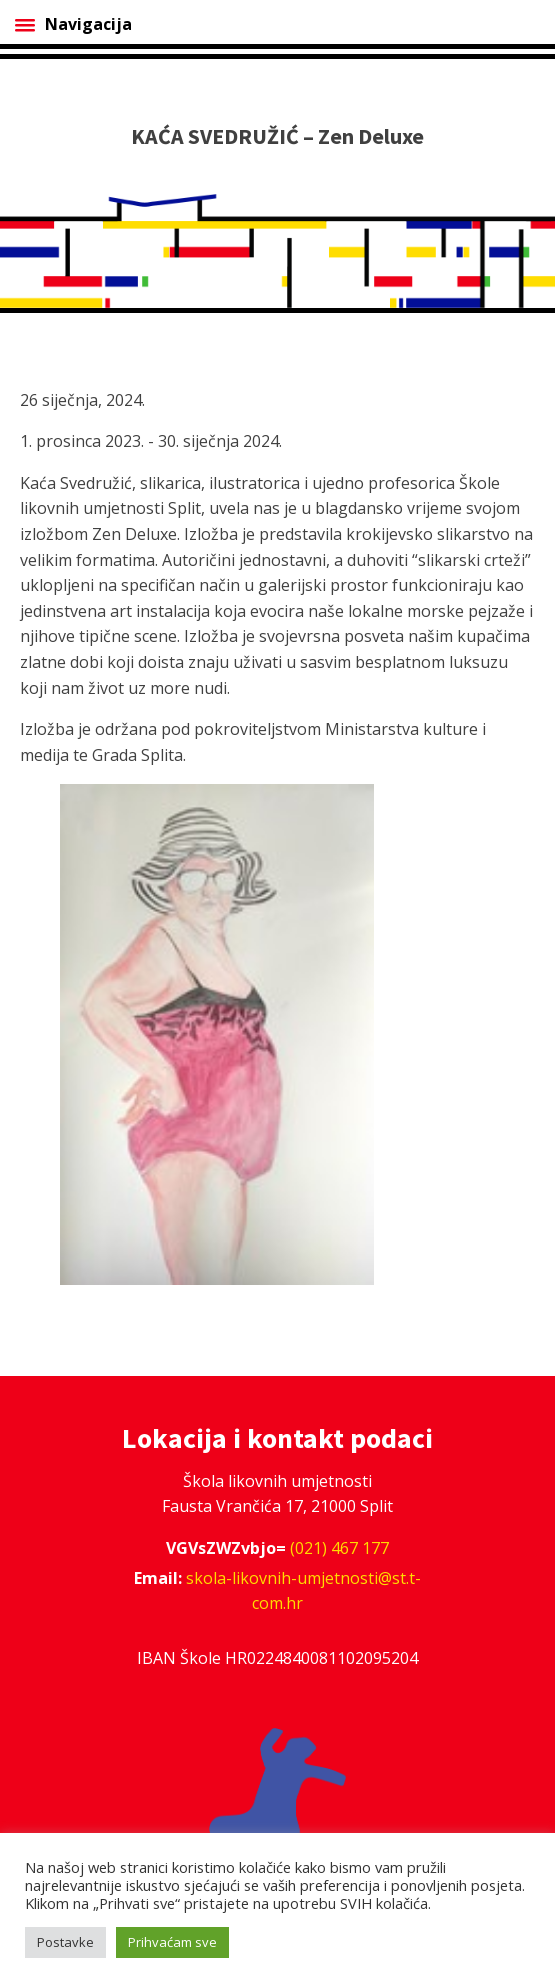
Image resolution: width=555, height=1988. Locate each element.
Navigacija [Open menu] (73, 24)
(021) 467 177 (339, 1548)
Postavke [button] (65, 1942)
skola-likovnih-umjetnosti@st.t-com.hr (303, 1591)
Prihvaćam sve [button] (172, 1942)
